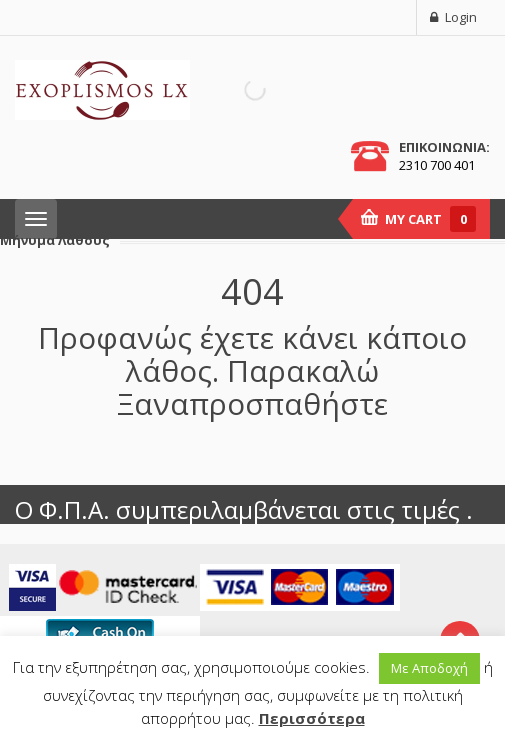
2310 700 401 (437, 165)
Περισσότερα (312, 718)
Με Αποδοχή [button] (429, 668)
